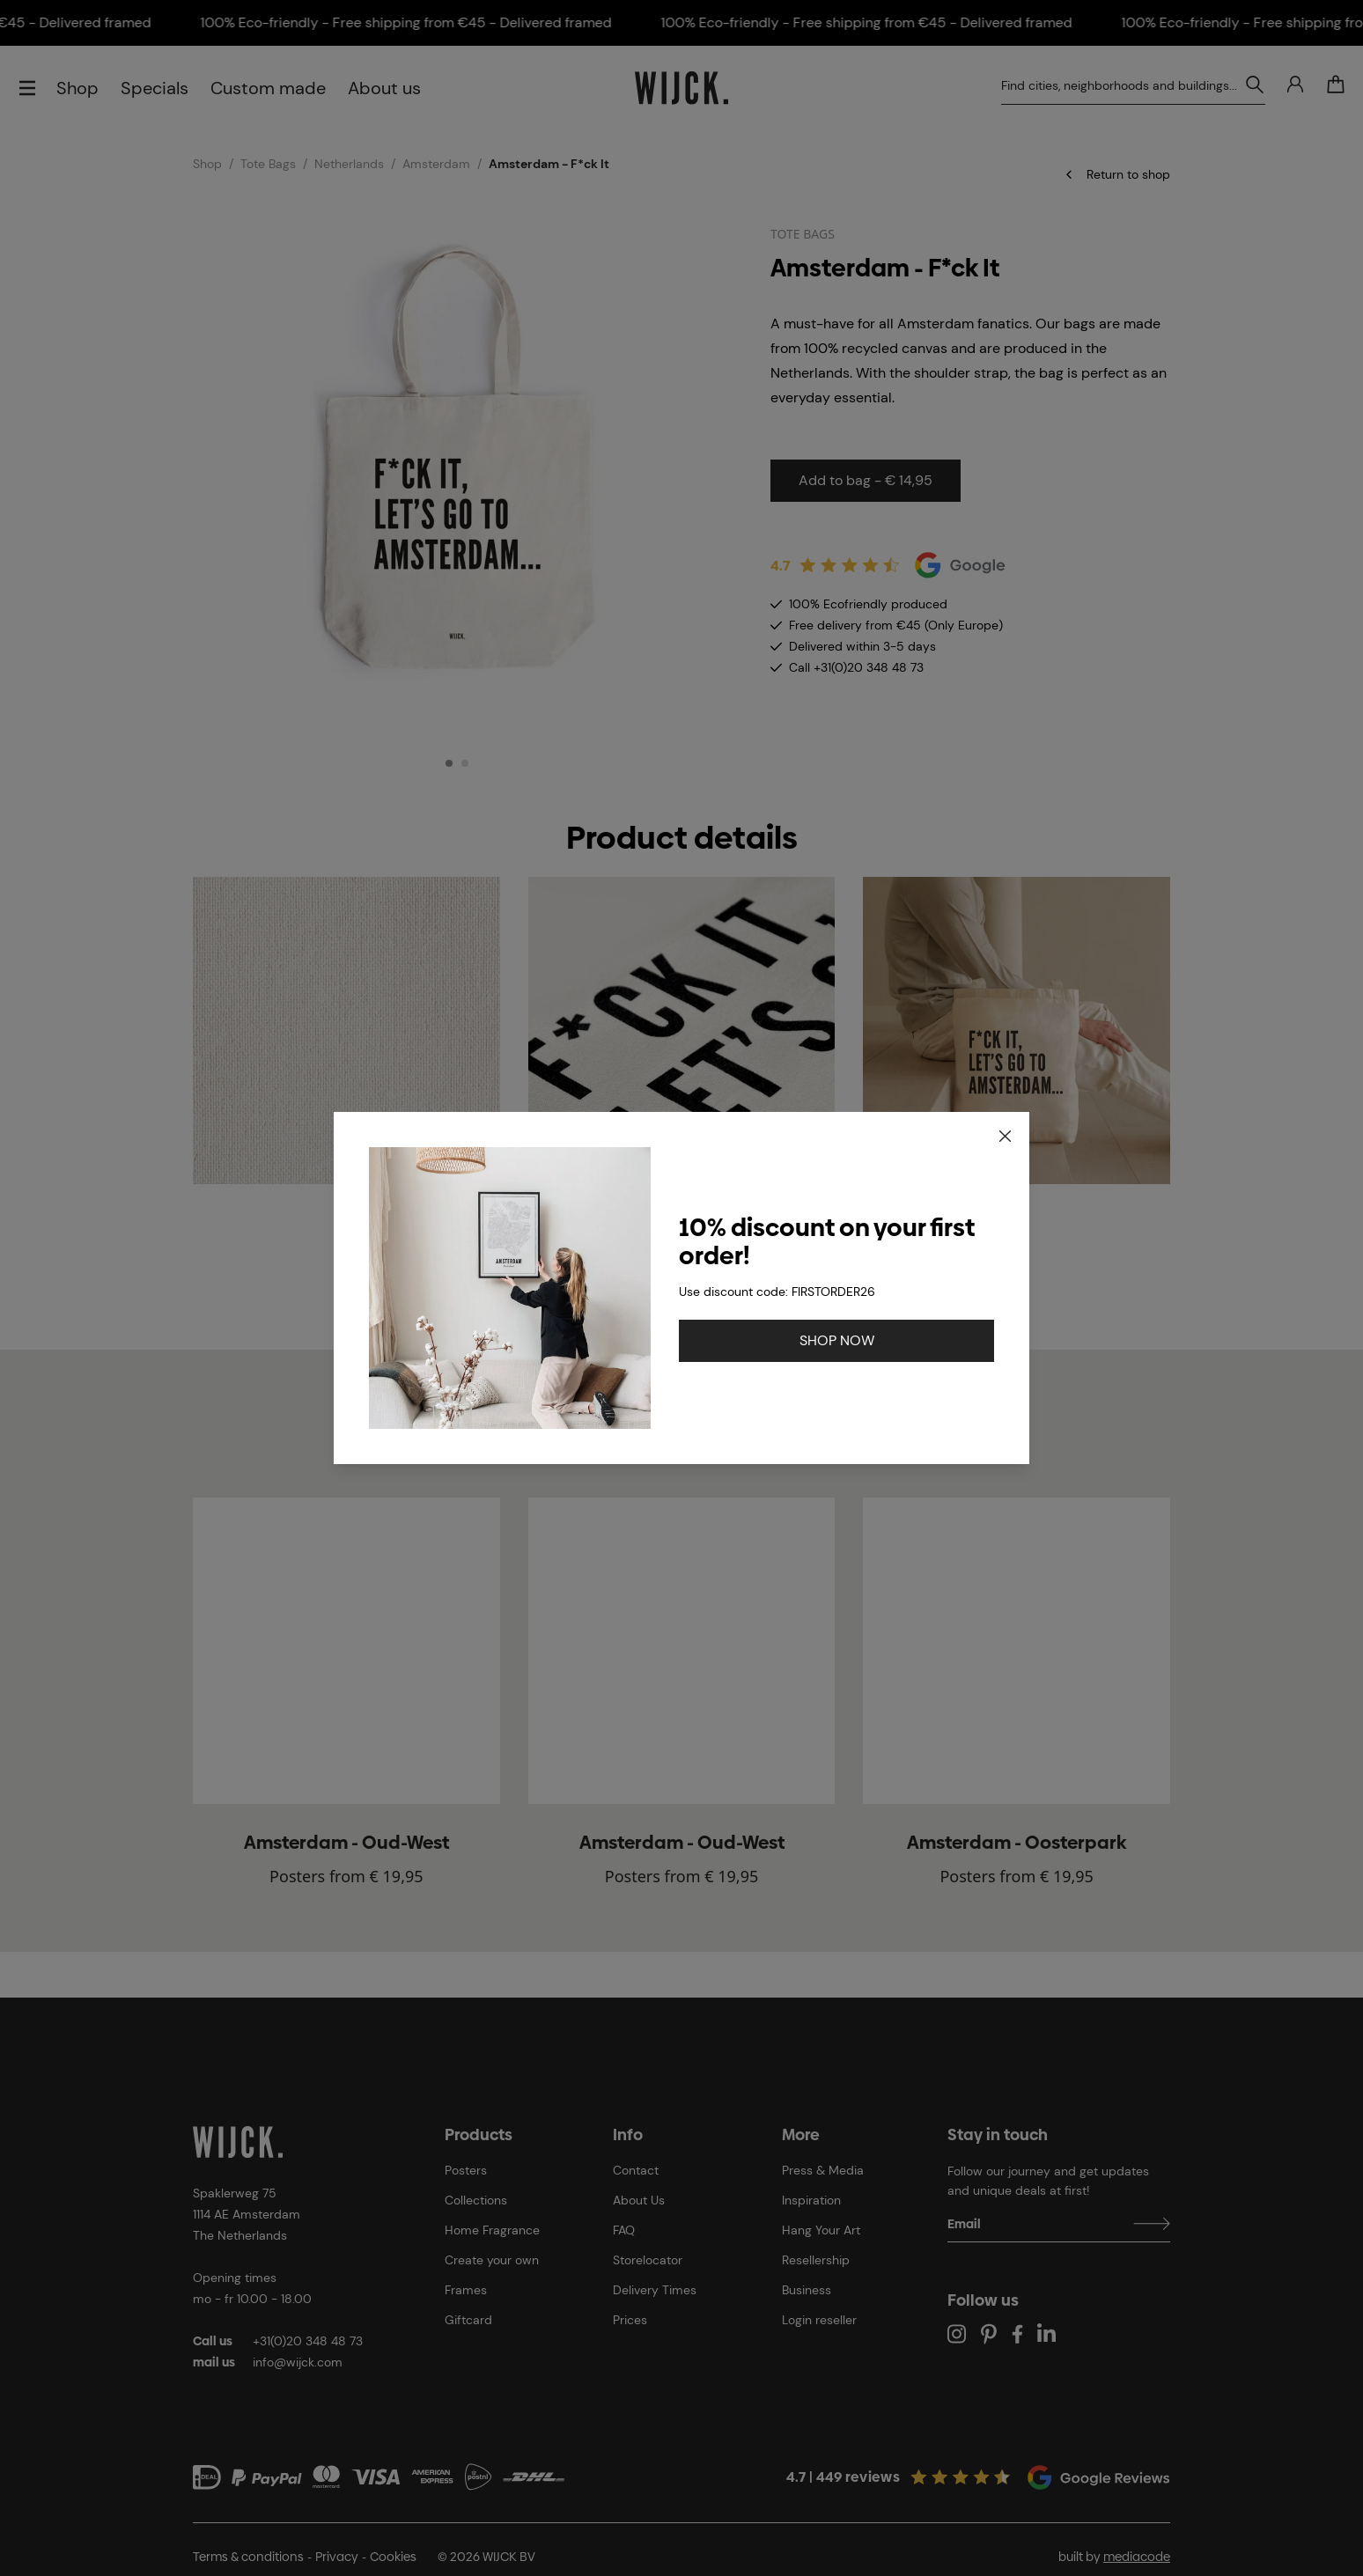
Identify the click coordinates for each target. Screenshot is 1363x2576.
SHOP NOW (836, 1340)
